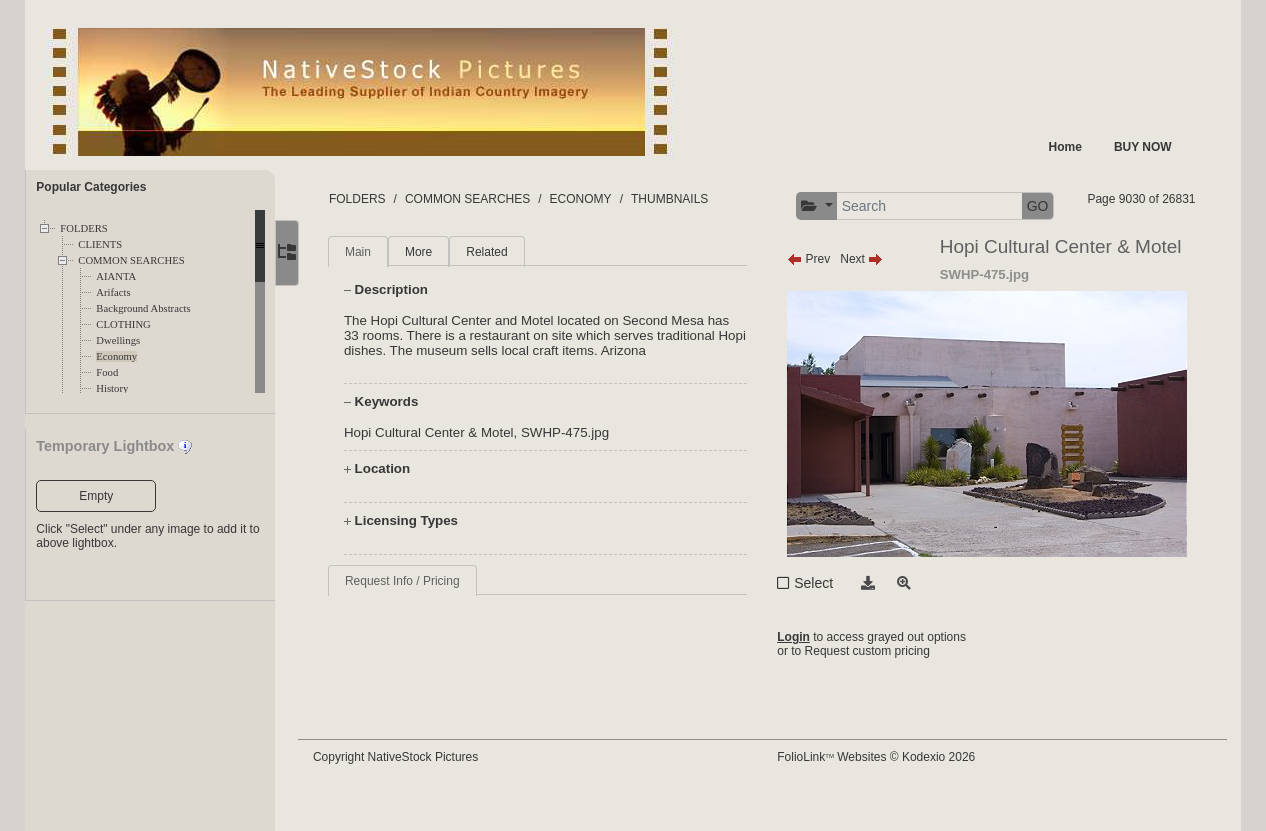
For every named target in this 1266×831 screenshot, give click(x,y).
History (112, 388)
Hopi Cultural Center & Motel (441, 470)
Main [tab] (370, 290)
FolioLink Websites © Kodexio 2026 (882, 788)
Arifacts (113, 292)
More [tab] (430, 290)
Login (799, 675)
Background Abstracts (143, 308)
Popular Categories (91, 187)
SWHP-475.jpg (577, 470)
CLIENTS (100, 244)
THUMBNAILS (681, 199)
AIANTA (116, 276)
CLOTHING (123, 324)
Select (819, 621)
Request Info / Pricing (414, 619)
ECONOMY (593, 199)
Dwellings (118, 340)
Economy (116, 356)
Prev (814, 297)
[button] (957, 206)
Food (107, 372)
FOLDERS (83, 228)
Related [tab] (499, 290)
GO (1179, 206)
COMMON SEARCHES (131, 260)
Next (867, 297)
